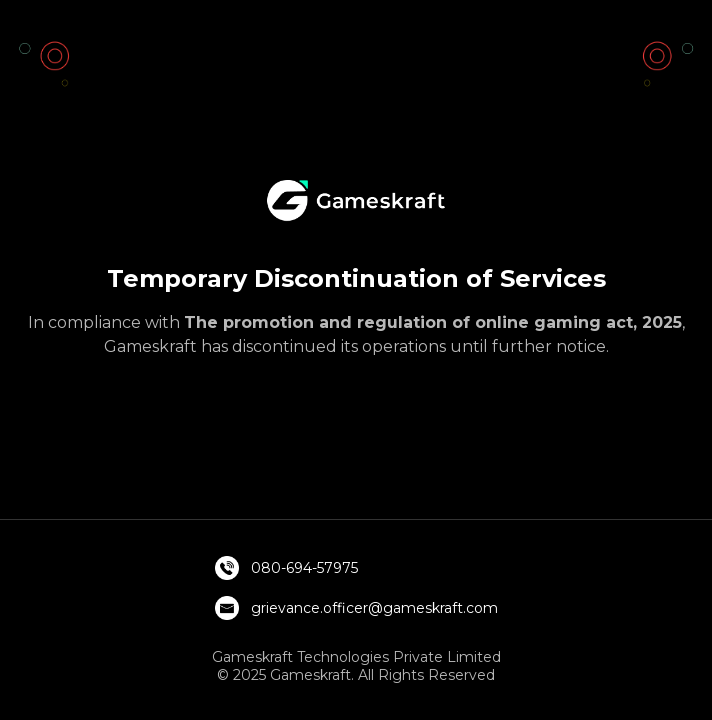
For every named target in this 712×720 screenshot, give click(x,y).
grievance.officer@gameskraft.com (374, 608)
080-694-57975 (304, 568)
